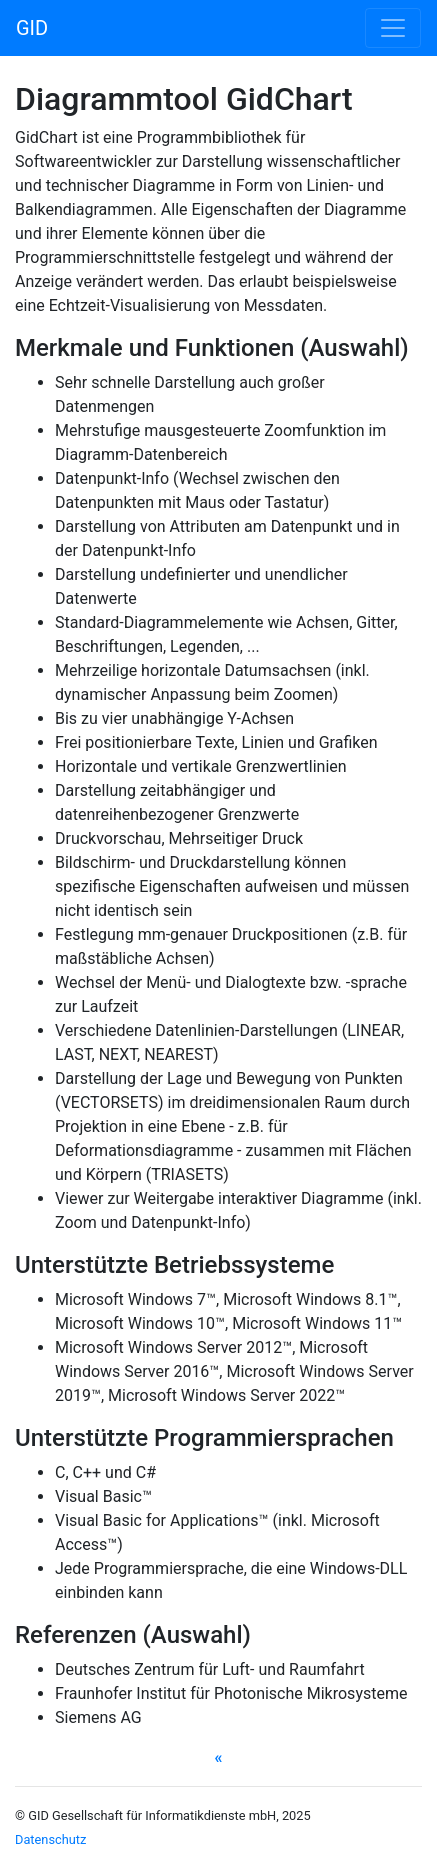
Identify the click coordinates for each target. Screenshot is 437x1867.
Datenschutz (50, 1839)
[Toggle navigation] (393, 28)
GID (32, 28)
